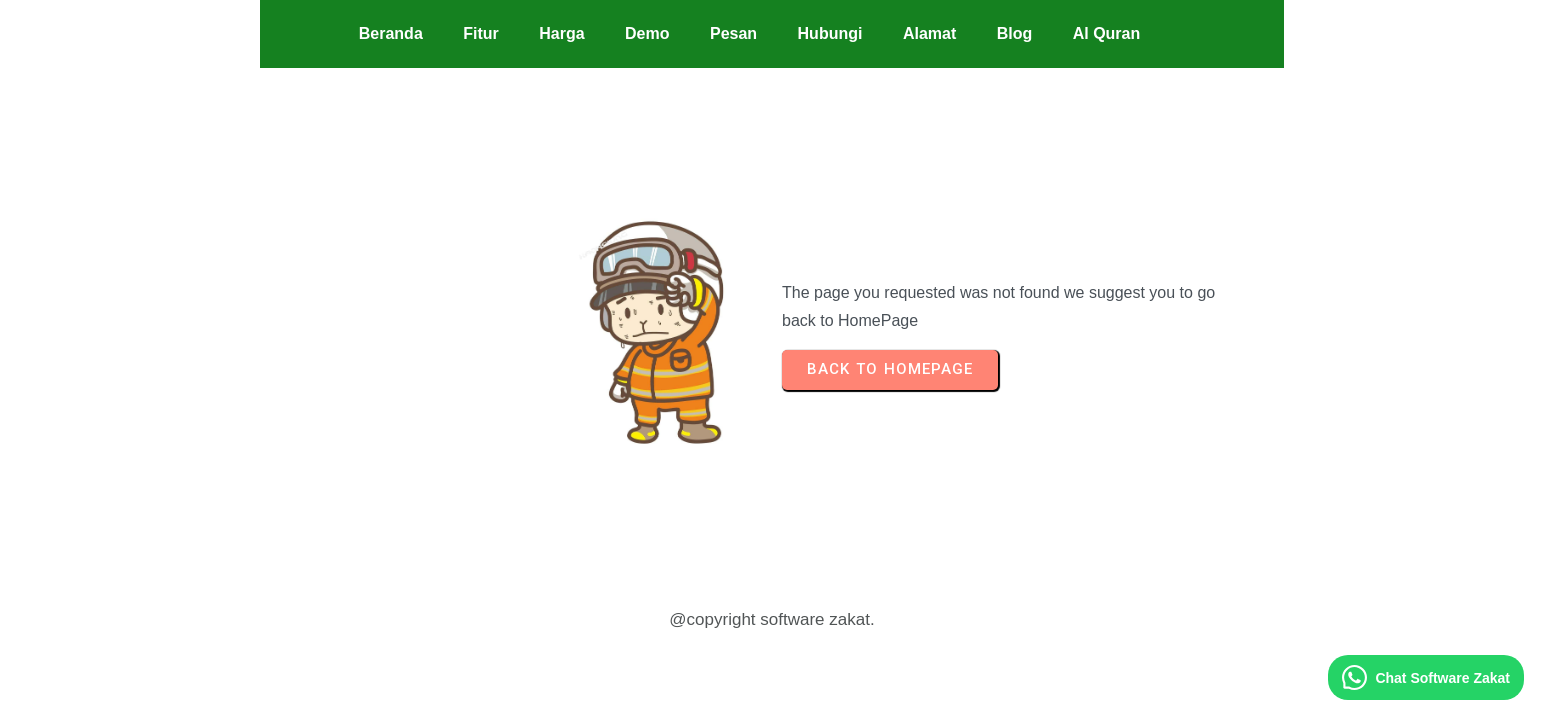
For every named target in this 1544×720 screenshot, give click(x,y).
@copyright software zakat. (771, 619)
